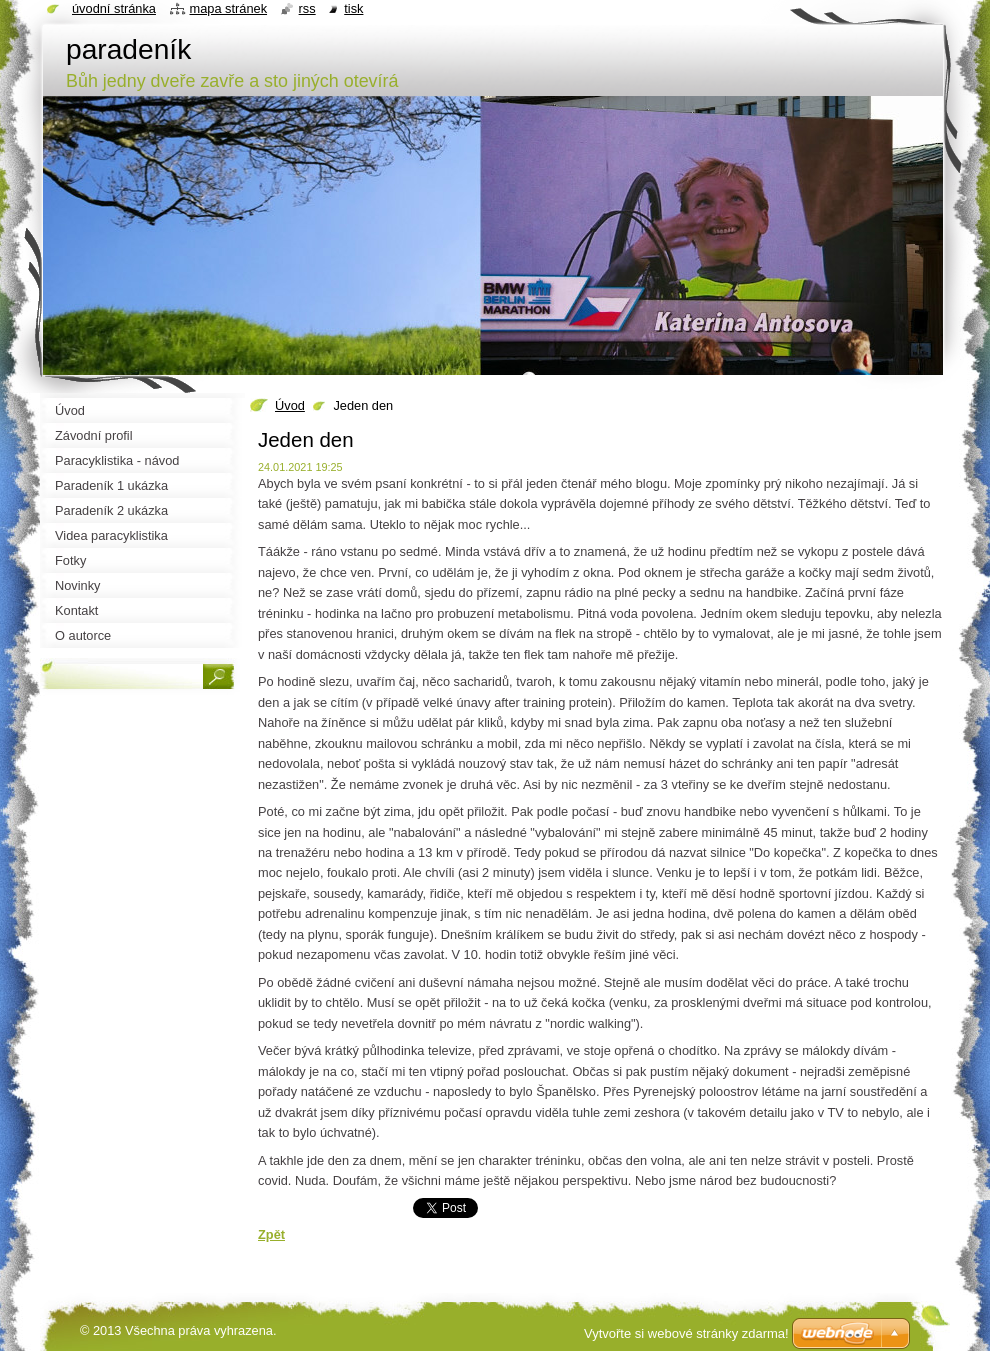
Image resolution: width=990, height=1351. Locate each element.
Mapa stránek (229, 8)
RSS (307, 8)
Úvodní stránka (114, 8)
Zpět (271, 1234)
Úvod (290, 405)
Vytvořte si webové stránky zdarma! (686, 1333)
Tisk (353, 8)
